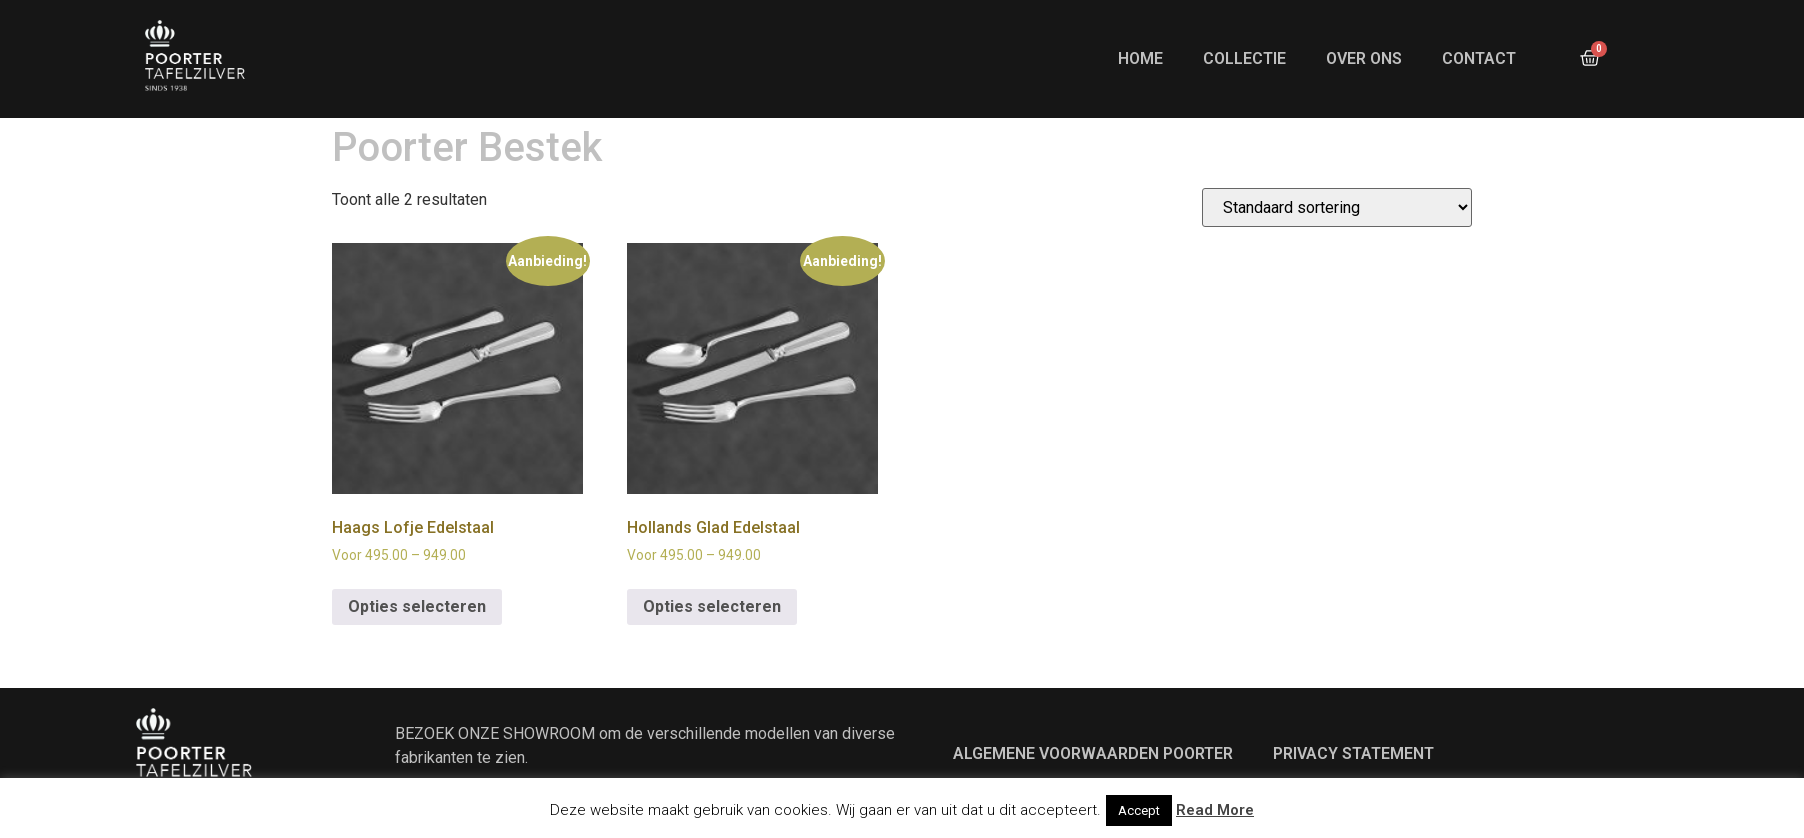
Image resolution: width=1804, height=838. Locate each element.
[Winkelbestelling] (1337, 238)
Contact (1479, 58)
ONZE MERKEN (435, 129)
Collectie (1244, 58)
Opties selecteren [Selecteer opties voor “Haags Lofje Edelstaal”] (417, 637)
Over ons (1364, 58)
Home (1140, 58)
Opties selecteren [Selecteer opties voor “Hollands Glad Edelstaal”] (712, 637)
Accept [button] (1139, 810)
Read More (1215, 810)
